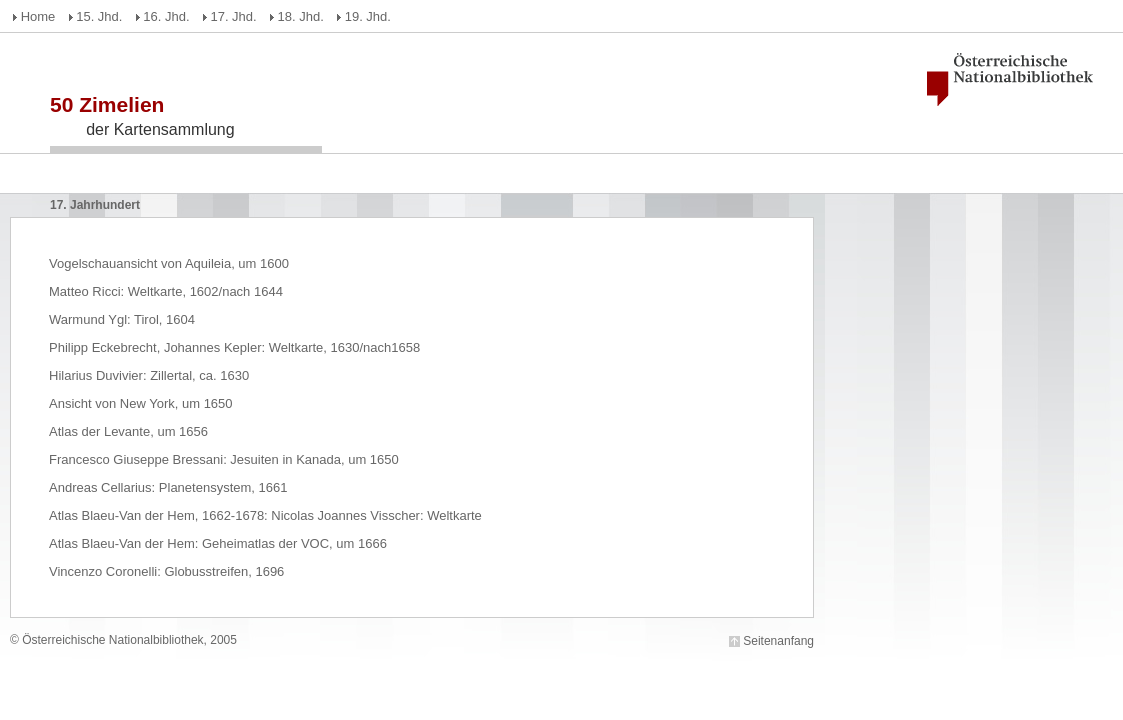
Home (38, 16)
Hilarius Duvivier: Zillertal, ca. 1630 (149, 375)
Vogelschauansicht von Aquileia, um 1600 (169, 263)
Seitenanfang (778, 641)
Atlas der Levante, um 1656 (128, 431)
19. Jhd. (368, 16)
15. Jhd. (99, 16)
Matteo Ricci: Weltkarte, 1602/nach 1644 (166, 291)
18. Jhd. (301, 16)
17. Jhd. (233, 16)
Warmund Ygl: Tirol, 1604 (122, 319)
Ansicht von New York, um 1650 (141, 403)
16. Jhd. (166, 16)
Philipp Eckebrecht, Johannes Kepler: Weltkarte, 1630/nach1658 (234, 347)
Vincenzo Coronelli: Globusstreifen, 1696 (166, 571)
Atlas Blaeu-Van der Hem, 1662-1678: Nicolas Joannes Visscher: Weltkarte (265, 515)
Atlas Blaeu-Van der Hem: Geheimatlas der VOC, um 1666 (218, 543)
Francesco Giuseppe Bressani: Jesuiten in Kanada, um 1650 (224, 459)
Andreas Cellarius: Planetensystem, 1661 (168, 487)
